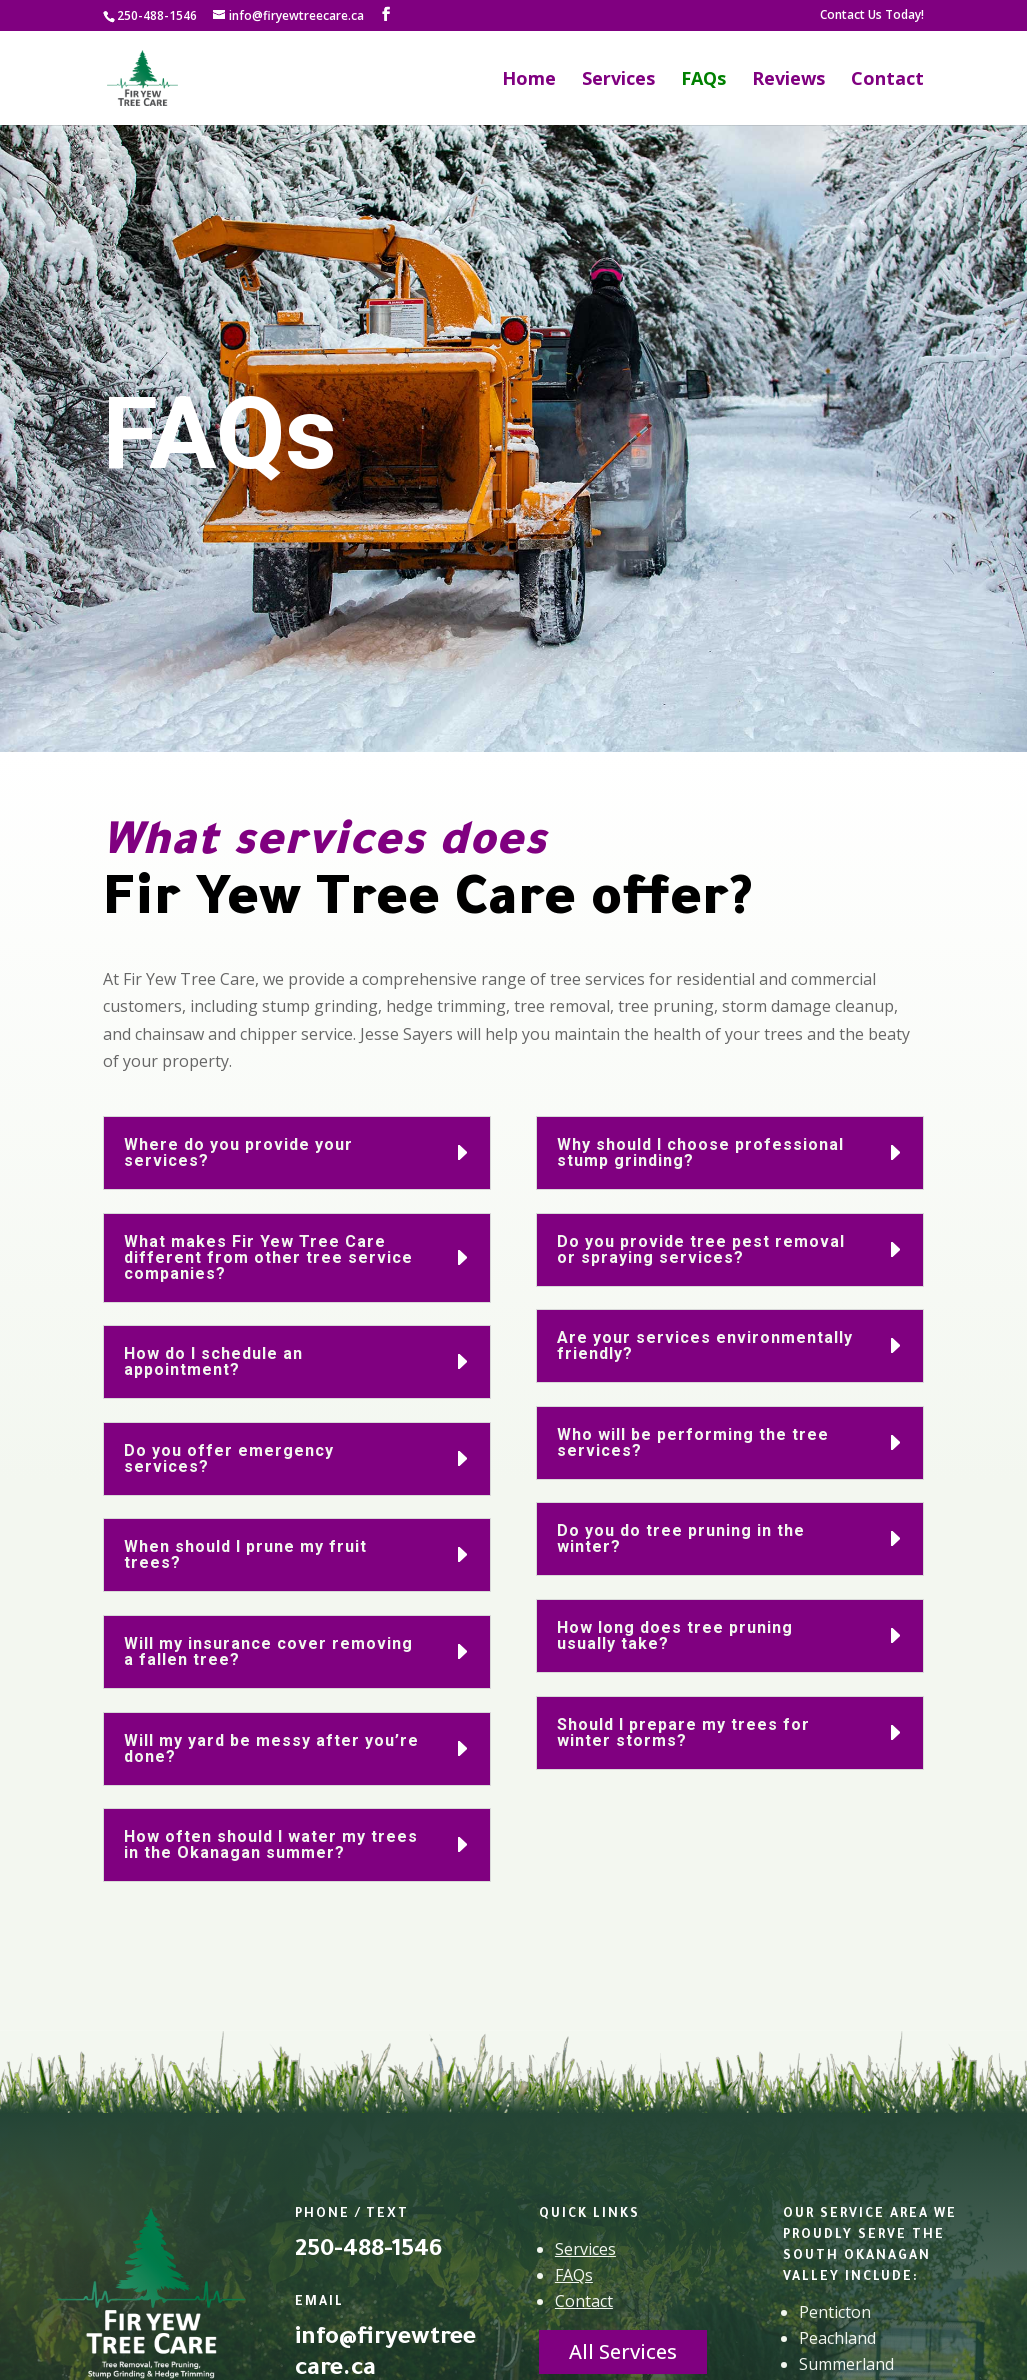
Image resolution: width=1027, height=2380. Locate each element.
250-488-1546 (157, 15)
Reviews (788, 80)
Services (618, 80)
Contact (887, 80)
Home (529, 80)
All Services (623, 2351)
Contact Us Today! (872, 16)
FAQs (703, 80)
